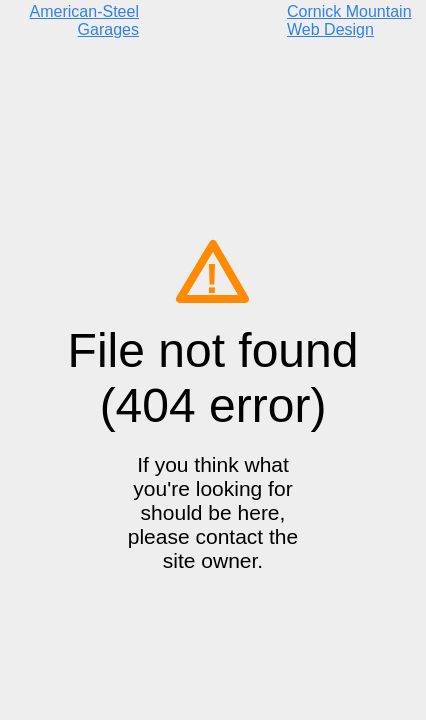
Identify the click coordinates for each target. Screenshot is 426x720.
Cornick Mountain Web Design (349, 20)
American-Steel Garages (84, 20)
